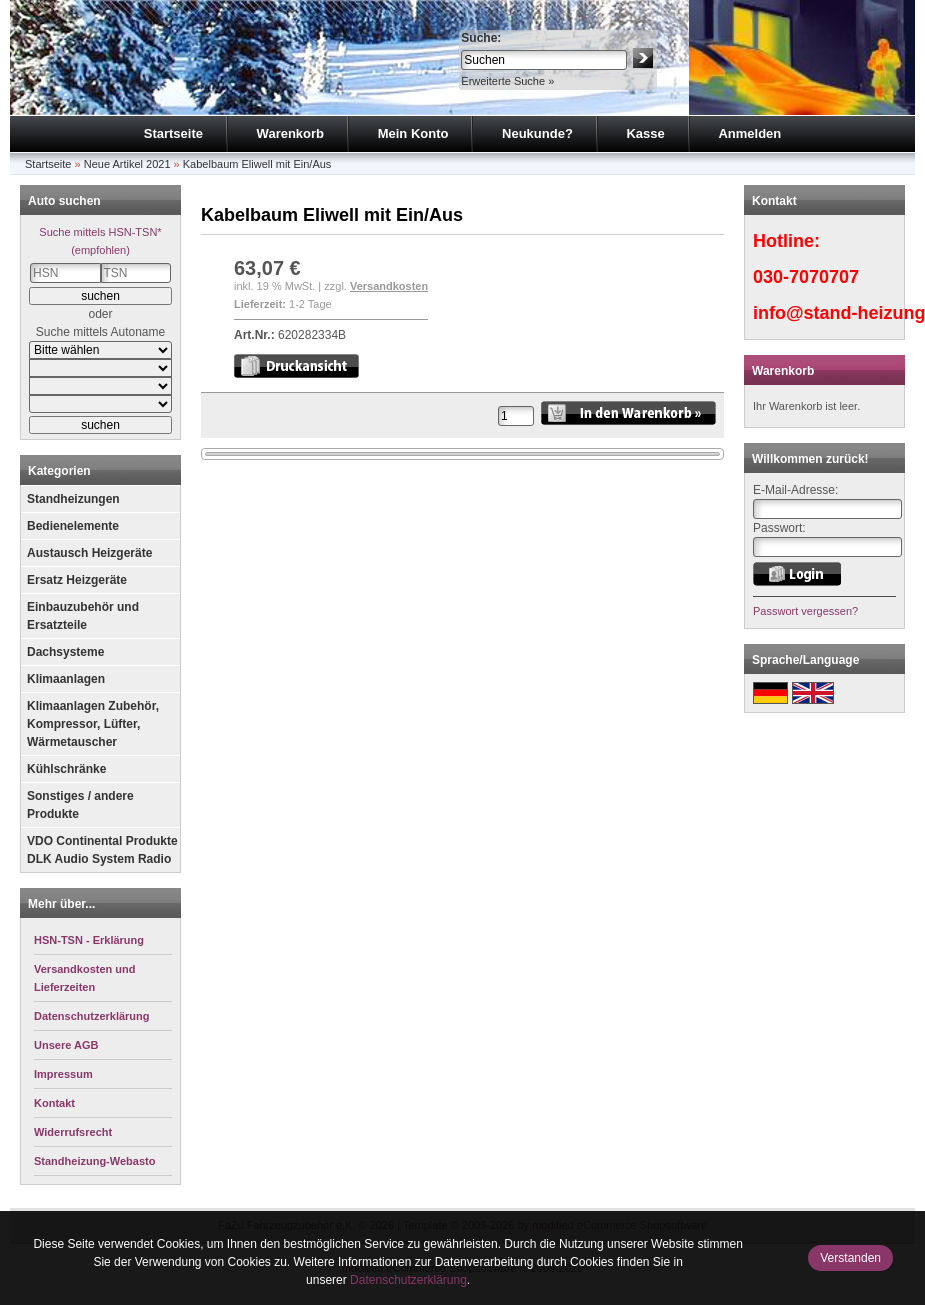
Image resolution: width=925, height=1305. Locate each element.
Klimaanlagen (66, 679)
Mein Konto (413, 133)
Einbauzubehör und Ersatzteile (83, 616)
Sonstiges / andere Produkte (80, 805)
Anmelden (749, 133)
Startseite (173, 133)
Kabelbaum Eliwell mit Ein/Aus (257, 164)
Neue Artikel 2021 (127, 164)
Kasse (645, 133)
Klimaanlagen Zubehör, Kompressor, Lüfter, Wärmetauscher (93, 724)
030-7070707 (806, 277)
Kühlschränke (66, 769)
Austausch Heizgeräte (89, 553)
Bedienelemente (73, 526)
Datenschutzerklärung (408, 1280)
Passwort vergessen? (805, 611)
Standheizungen (73, 499)
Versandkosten (389, 286)
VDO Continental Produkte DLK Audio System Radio (102, 850)
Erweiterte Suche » (507, 81)
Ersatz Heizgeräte (77, 580)
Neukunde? (537, 133)
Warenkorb (290, 133)
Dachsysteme (65, 652)
